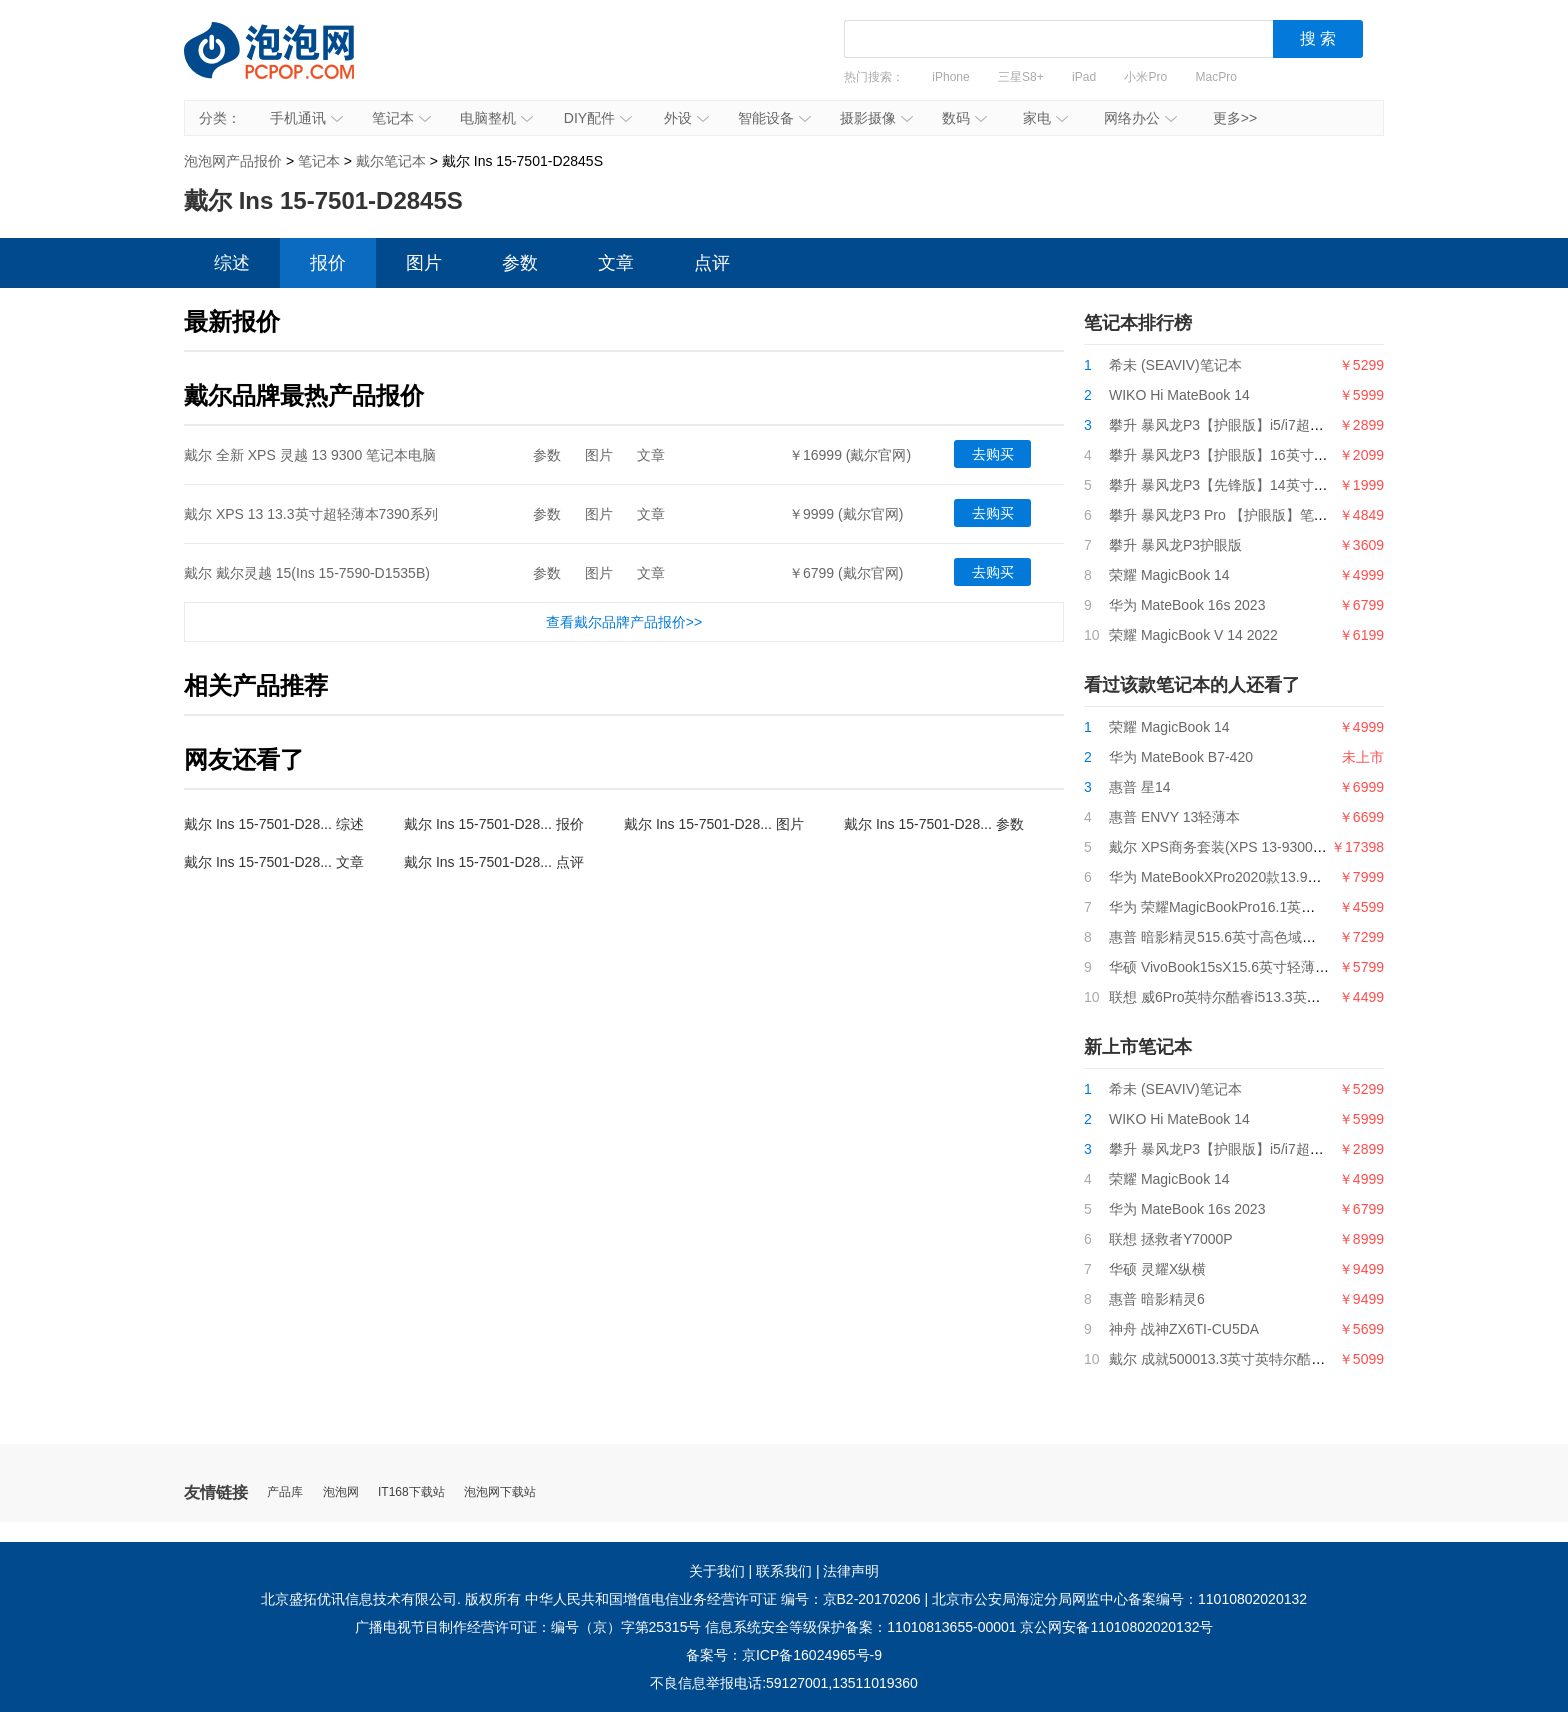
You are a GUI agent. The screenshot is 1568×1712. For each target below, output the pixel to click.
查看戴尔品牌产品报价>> (624, 622)
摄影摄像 (876, 118)
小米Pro (1145, 77)
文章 (616, 263)
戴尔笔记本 (391, 161)
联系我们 (784, 1571)
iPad (1084, 77)
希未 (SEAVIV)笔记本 (1175, 365)
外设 (686, 118)
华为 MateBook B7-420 (1181, 757)
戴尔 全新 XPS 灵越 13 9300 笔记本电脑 (310, 455)
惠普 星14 (1139, 787)
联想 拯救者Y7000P (1171, 1239)
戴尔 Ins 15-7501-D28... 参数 (934, 824)
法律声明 (851, 1571)
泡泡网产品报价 (289, 65)
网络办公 (1140, 118)
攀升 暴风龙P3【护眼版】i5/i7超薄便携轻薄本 (1251, 425)
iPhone (950, 77)
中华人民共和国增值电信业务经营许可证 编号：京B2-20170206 (723, 1599)
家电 (1045, 118)
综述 (232, 263)
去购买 (993, 454)
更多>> (1235, 118)
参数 (520, 263)
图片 (424, 263)
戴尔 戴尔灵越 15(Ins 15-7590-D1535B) (307, 573)
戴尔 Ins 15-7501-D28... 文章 (274, 862)
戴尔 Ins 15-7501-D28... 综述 (274, 824)
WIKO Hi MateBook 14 (1179, 395)
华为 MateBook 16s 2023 (1187, 605)
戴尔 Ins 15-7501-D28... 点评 (494, 862)
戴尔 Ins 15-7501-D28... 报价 (494, 824)
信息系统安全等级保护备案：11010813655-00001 (860, 1627)
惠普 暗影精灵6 (1157, 1299)
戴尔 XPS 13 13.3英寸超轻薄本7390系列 (311, 514)
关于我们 (717, 1571)
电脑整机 (496, 118)
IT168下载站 (411, 1492)
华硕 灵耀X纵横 (1157, 1269)
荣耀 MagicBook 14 (1169, 575)
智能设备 (774, 118)
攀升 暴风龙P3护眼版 (1175, 545)
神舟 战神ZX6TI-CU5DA (1184, 1329)
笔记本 (401, 118)
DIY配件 (598, 118)
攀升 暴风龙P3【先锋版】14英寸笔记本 (1232, 485)
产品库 (285, 1492)
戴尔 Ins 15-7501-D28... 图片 (714, 824)
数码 (964, 118)
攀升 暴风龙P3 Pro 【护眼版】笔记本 (1225, 515)
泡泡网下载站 (500, 1492)
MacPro (1216, 77)
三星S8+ (1021, 77)
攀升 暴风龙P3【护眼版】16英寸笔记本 (1232, 455)
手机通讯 (306, 118)
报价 (328, 263)
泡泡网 (341, 1492)
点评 (712, 263)
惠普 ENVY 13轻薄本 (1174, 817)
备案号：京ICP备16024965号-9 (784, 1655)
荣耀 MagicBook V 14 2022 (1193, 635)
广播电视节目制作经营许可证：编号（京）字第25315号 (528, 1627)
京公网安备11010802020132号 (1116, 1627)
